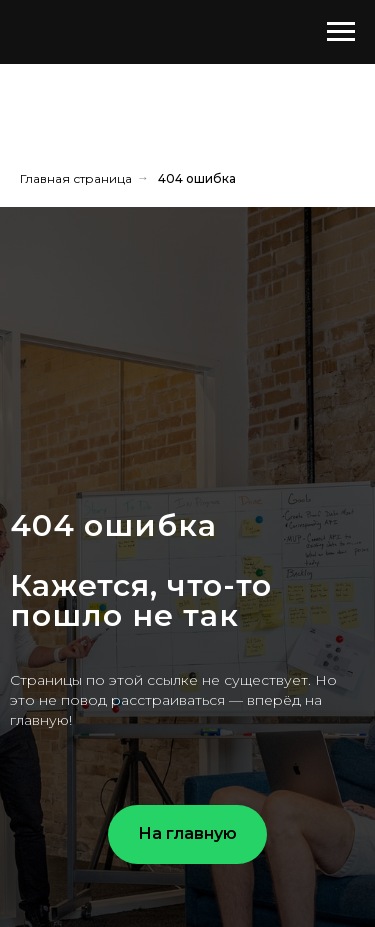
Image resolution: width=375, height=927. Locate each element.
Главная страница (76, 178)
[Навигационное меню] (341, 32)
